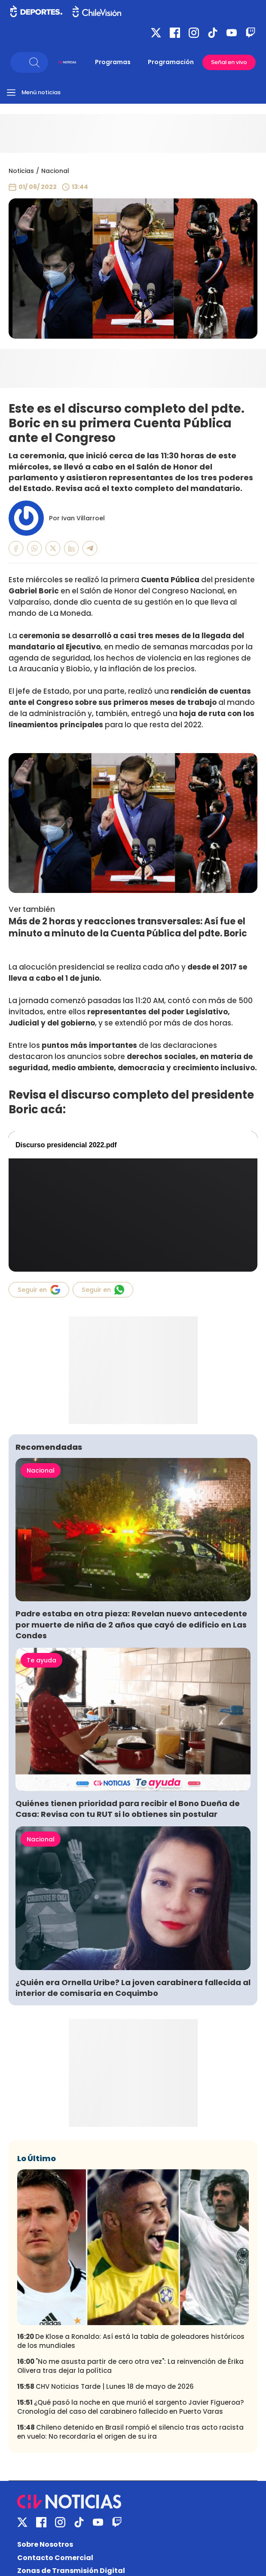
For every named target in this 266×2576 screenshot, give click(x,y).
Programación (171, 62)
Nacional (55, 171)
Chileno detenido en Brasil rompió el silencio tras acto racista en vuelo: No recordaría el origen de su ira (130, 2432)
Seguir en (39, 1289)
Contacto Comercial (55, 2558)
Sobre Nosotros (45, 2544)
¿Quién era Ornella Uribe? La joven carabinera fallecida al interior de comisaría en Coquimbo (133, 1987)
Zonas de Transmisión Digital (71, 2571)
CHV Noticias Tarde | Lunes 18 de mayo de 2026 (105, 2386)
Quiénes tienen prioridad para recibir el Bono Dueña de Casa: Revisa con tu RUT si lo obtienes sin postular (127, 1808)
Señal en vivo (229, 62)
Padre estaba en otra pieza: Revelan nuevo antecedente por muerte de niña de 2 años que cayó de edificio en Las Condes (131, 1624)
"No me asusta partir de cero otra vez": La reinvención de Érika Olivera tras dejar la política (130, 2366)
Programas (113, 62)
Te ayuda (41, 1660)
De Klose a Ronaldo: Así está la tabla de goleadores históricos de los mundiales (131, 2341)
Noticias (21, 171)
